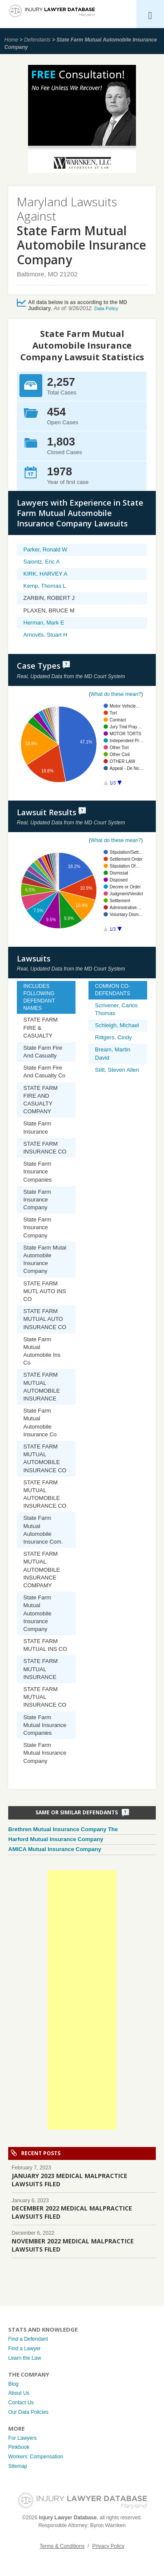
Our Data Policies (28, 2412)
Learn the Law (24, 2358)
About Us (18, 2393)
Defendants (37, 40)
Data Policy (106, 308)
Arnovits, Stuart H (45, 634)
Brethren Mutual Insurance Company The (63, 1829)
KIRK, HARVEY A (45, 573)
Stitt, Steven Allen (117, 1070)
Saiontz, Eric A (41, 561)
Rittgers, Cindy (113, 1037)
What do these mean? (116, 694)
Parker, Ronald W (45, 549)
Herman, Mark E (43, 622)
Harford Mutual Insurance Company (55, 1839)
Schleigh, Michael (117, 1025)
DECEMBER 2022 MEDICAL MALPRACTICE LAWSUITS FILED (72, 2212)
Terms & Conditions (62, 2546)
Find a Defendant (28, 2339)
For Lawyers (22, 2438)
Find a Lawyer (24, 2348)
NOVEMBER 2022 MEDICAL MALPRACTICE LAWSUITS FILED (73, 2245)
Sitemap (17, 2466)
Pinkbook (18, 2447)
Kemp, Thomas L (44, 586)
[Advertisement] (82, 2000)
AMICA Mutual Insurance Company (54, 1849)
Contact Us (21, 2403)
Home (11, 40)
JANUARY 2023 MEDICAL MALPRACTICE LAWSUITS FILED (69, 2180)
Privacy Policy (108, 2546)
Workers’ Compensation (35, 2457)
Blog (13, 2384)
